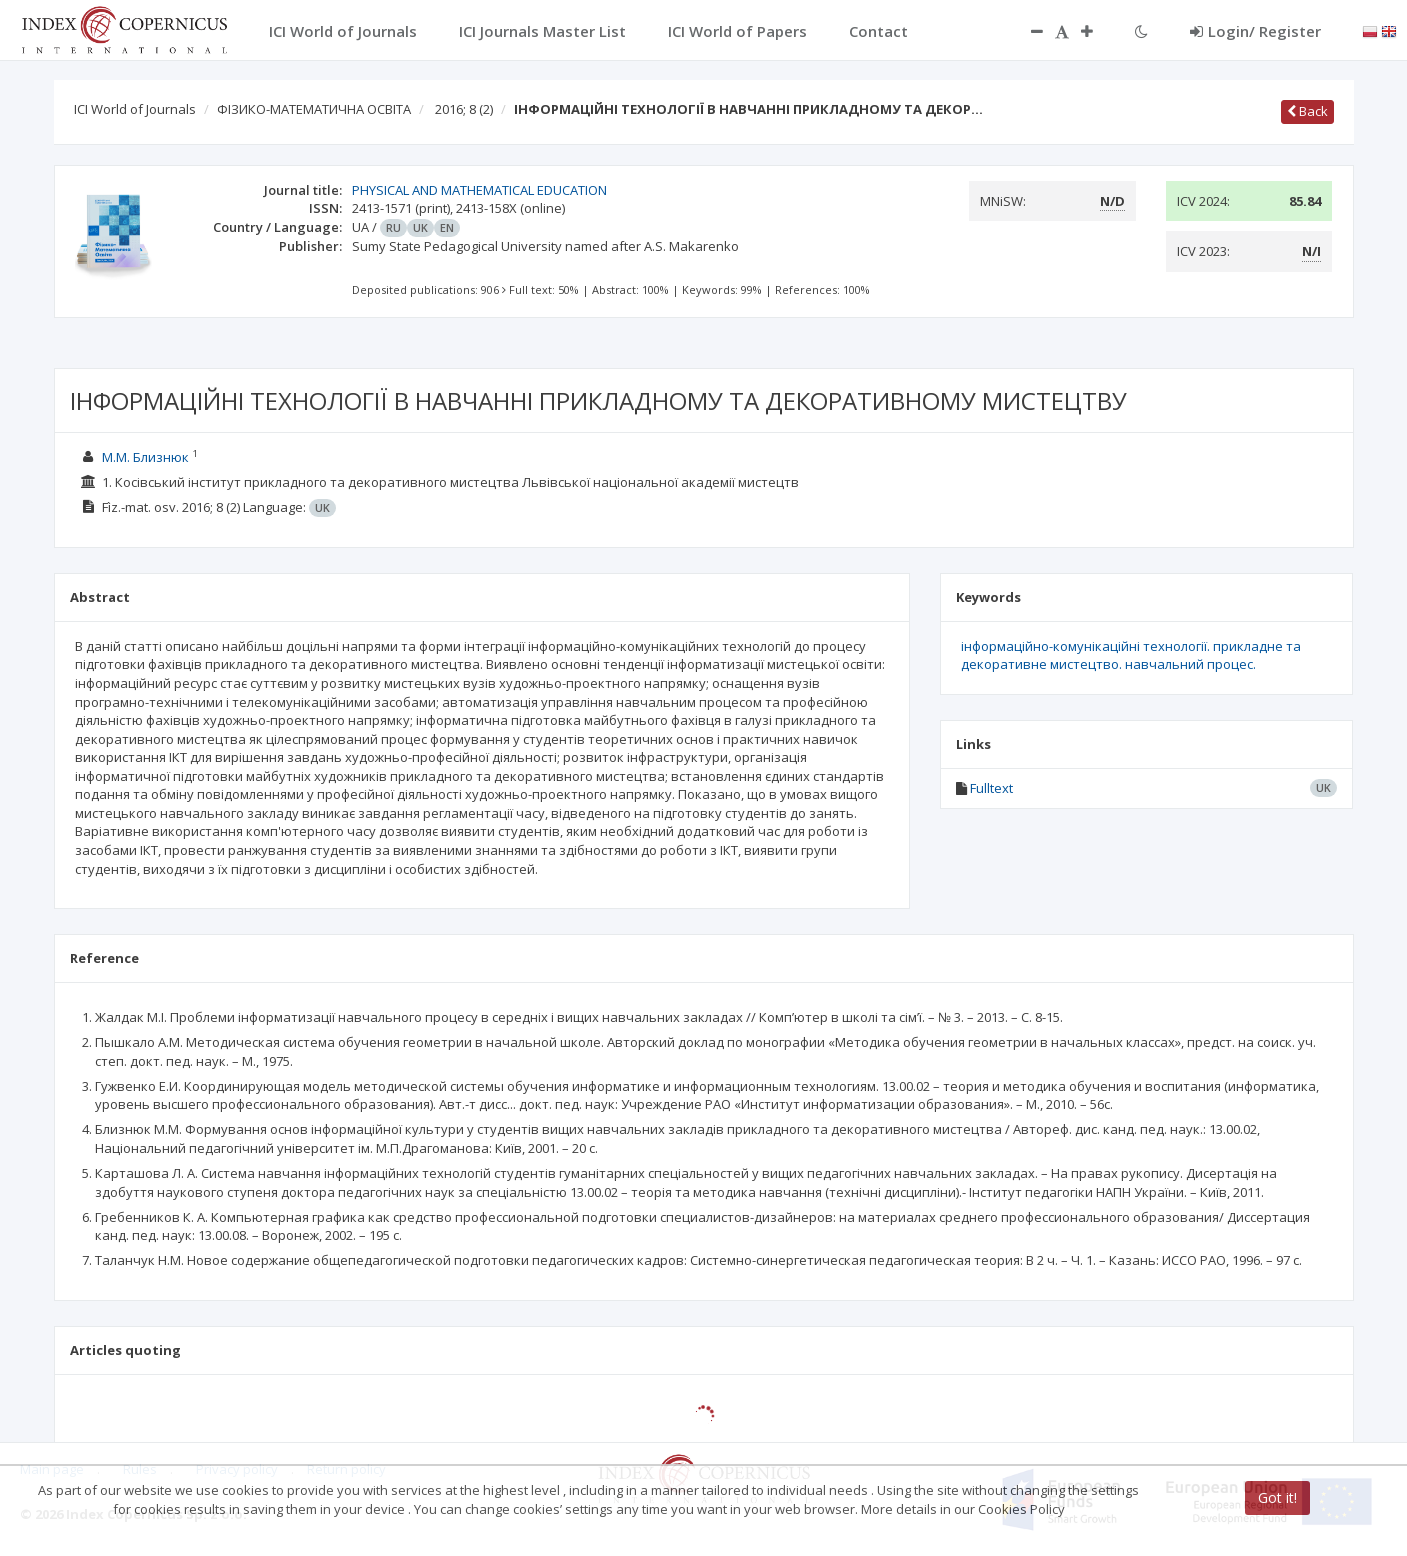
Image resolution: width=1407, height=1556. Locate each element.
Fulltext (991, 788)
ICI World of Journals (135, 109)
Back (1307, 111)
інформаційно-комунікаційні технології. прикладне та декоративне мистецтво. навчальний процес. (1131, 655)
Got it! (1277, 1497)
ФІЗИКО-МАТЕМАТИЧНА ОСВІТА (314, 109)
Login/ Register (1255, 31)
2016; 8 (464, 109)
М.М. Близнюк (145, 457)
